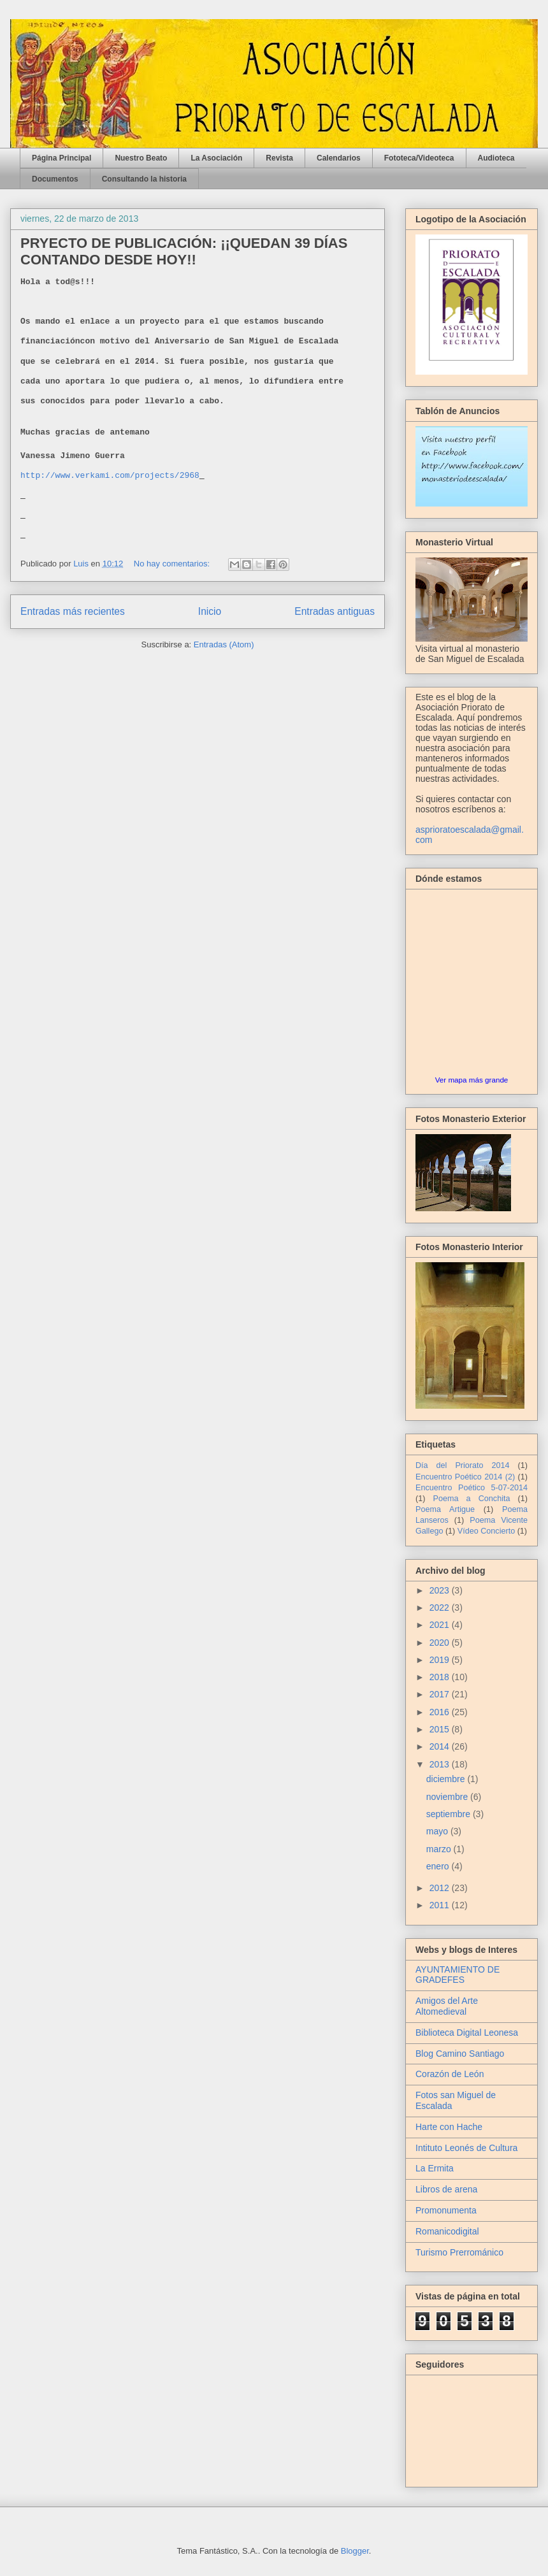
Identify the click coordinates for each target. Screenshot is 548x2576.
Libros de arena (446, 2189)
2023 (440, 1590)
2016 (440, 1712)
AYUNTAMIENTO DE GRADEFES (457, 1974)
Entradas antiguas (334, 611)
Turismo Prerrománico (459, 2252)
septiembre (449, 1814)
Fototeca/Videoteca (419, 158)
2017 (440, 1694)
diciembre (447, 1779)
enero (439, 1866)
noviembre (448, 1797)
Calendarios (339, 158)
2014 (440, 1746)
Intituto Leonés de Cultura (466, 2148)
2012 (440, 1888)
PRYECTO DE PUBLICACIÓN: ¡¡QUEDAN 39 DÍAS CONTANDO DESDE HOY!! (183, 251)
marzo (440, 1849)
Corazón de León (449, 2074)
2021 (440, 1625)
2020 (440, 1642)
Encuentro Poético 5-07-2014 (471, 1487)
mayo (438, 1831)
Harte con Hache (448, 2127)
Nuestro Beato (141, 158)
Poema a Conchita (471, 1498)
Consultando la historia (144, 179)
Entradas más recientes (72, 611)
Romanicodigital (447, 2231)
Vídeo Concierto (486, 1531)
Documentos (55, 179)
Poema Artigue (445, 1509)
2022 (440, 1607)
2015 (440, 1729)
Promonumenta (446, 2210)
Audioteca (496, 158)
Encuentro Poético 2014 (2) (465, 1476)
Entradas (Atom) (224, 644)
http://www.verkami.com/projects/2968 (109, 476)
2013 (440, 1764)
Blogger (355, 2551)
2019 (440, 1660)
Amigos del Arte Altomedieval (446, 2006)
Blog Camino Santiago (459, 2053)
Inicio (209, 611)
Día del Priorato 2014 (462, 1465)
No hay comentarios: (173, 563)
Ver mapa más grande (471, 1080)
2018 (440, 1677)
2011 (440, 1905)
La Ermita (434, 2168)
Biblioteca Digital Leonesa (466, 2032)
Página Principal (61, 158)
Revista (279, 158)
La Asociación (216, 158)
